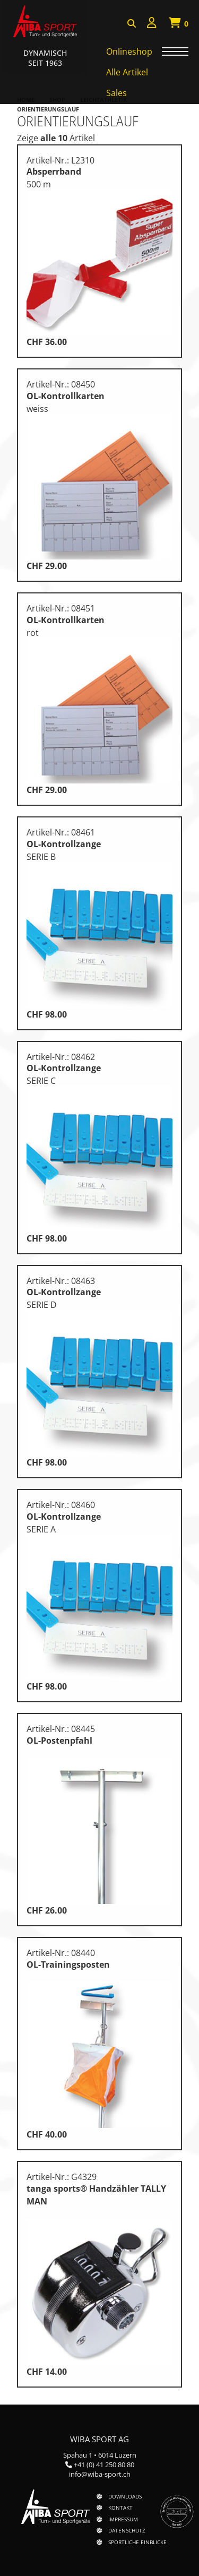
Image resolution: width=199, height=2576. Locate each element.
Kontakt (120, 2507)
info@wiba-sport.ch (100, 2474)
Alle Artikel (127, 72)
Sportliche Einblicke (137, 2542)
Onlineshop (129, 51)
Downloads (125, 2496)
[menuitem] (152, 24)
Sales (116, 93)
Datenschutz (126, 2530)
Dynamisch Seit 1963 (45, 58)
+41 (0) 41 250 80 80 (104, 2464)
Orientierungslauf (48, 109)
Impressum (123, 2519)
